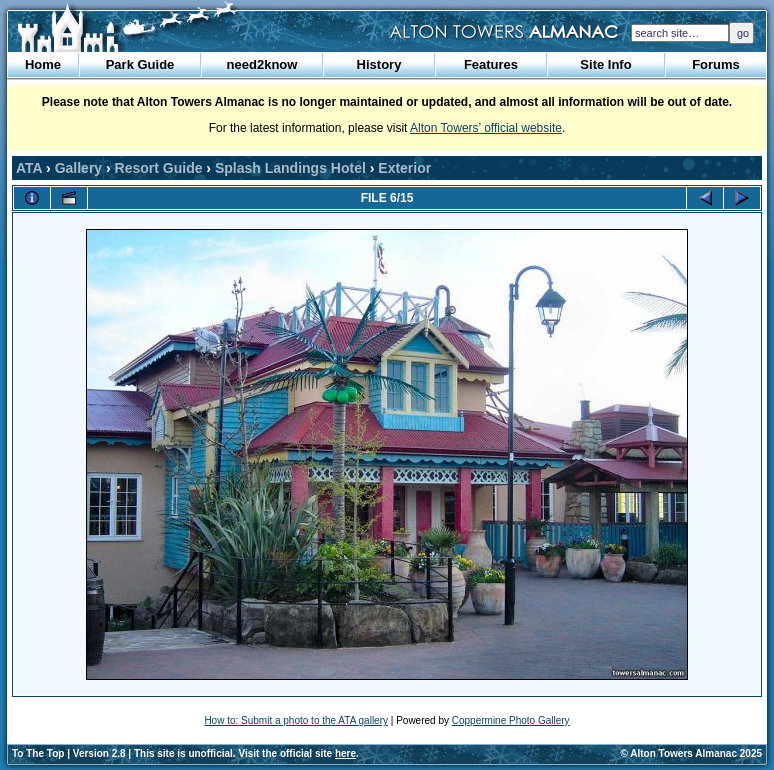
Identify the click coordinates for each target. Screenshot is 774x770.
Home (43, 64)
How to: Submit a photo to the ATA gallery (296, 720)
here (345, 753)
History (379, 64)
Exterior (404, 168)
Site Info (605, 64)
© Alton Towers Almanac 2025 (691, 753)
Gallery (78, 168)
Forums (716, 64)
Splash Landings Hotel (290, 168)
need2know (262, 64)
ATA (29, 168)
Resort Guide (159, 168)
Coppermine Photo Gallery (511, 720)
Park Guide (140, 64)
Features (491, 64)
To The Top (38, 753)
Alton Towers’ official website (486, 128)
